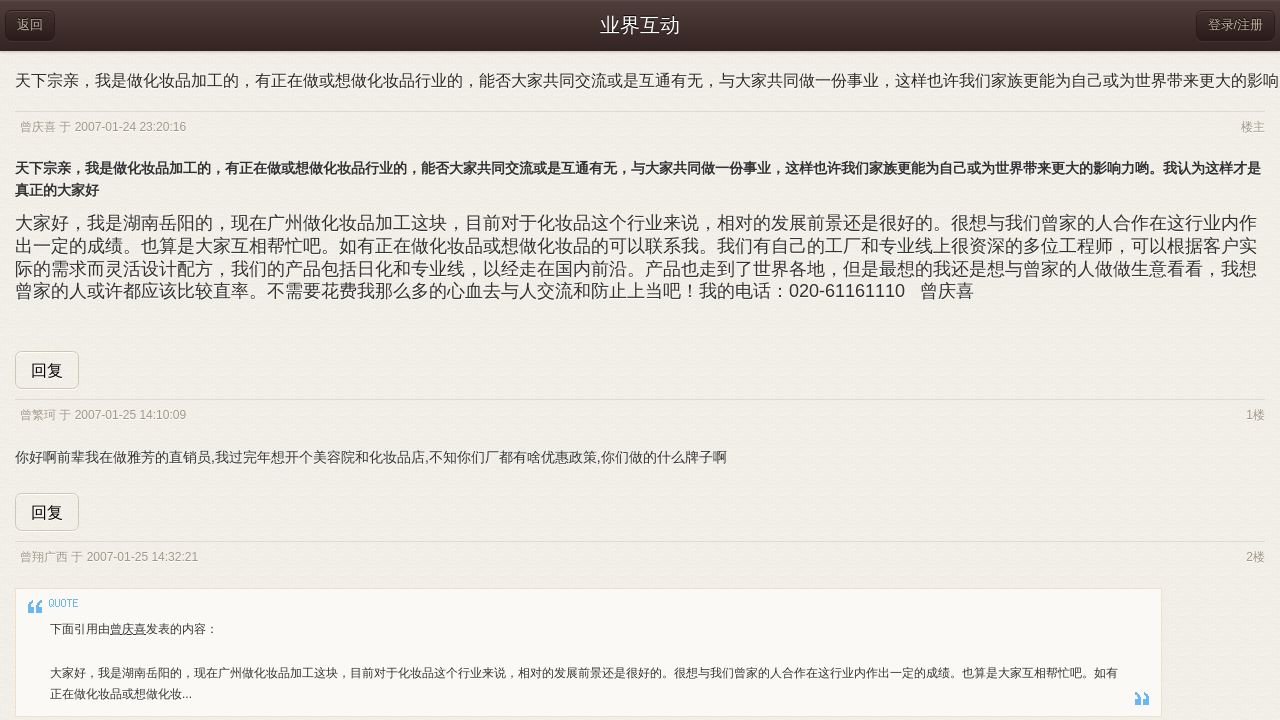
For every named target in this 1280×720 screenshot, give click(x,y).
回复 (47, 370)
